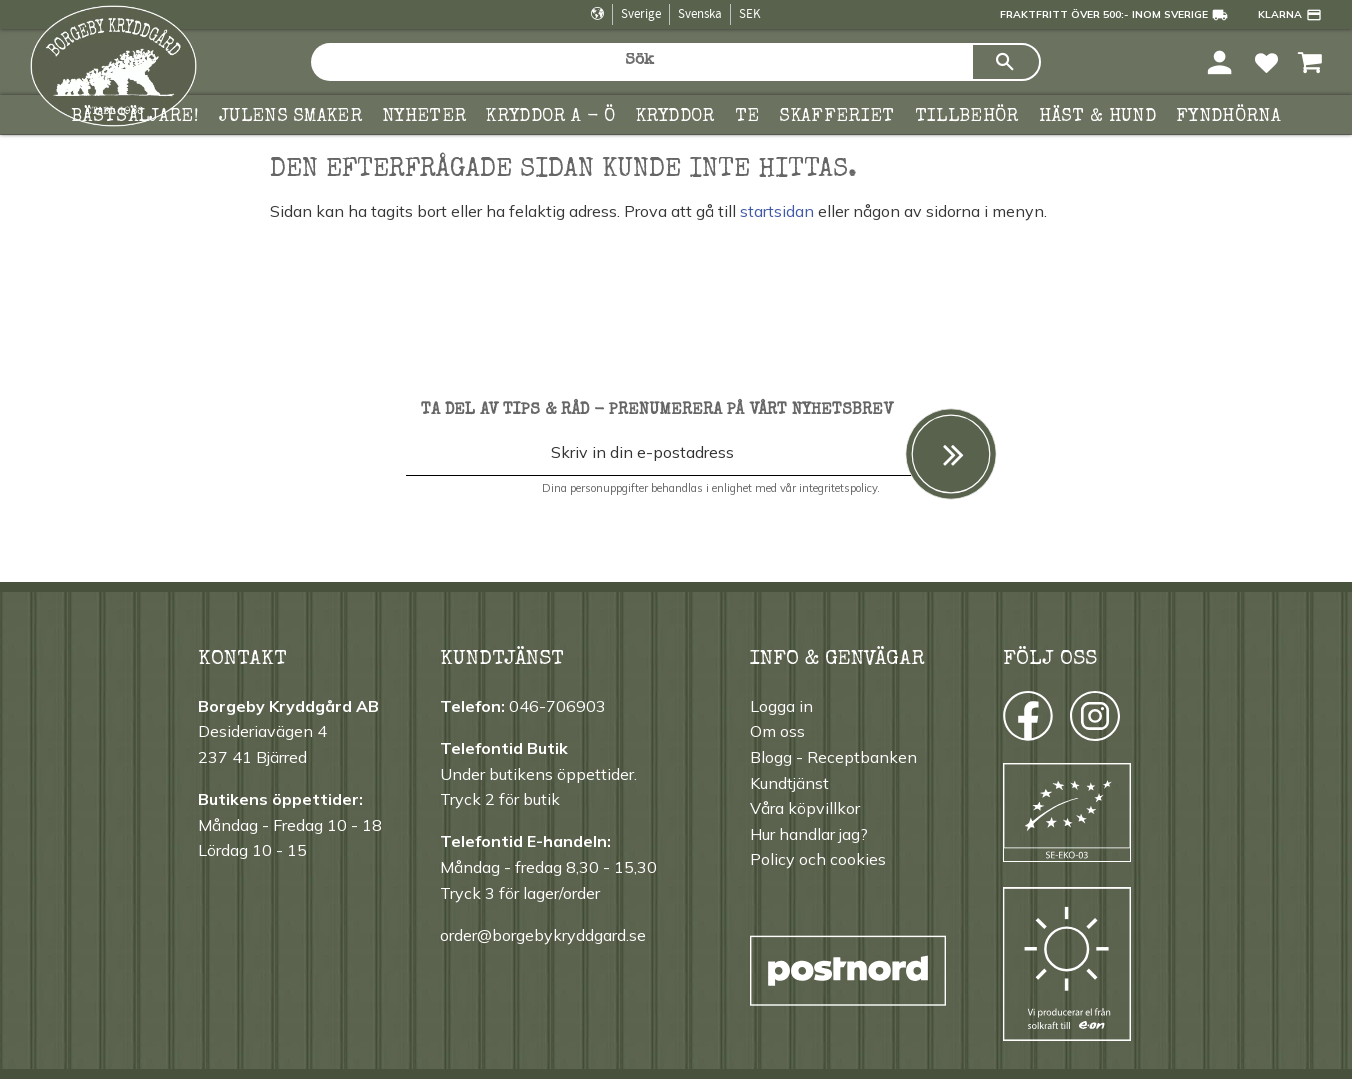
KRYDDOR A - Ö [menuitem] (550, 117)
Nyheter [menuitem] (424, 117)
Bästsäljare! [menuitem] (135, 117)
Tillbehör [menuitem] (967, 117)
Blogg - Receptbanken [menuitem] (833, 757)
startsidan (777, 211)
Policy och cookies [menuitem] (818, 859)
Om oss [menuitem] (777, 731)
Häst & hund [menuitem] (1098, 117)
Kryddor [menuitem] (675, 117)
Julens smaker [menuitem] (290, 117)
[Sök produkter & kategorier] (641, 62)
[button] (1266, 61)
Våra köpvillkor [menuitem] (805, 808)
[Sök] (1006, 62)
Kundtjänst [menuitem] (789, 783)
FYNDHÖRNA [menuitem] (1228, 117)
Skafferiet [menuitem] (836, 117)
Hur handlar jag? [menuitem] (809, 834)
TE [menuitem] (747, 117)
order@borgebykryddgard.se (543, 935)
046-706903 (557, 706)
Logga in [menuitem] (781, 706)
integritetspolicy (838, 488)
